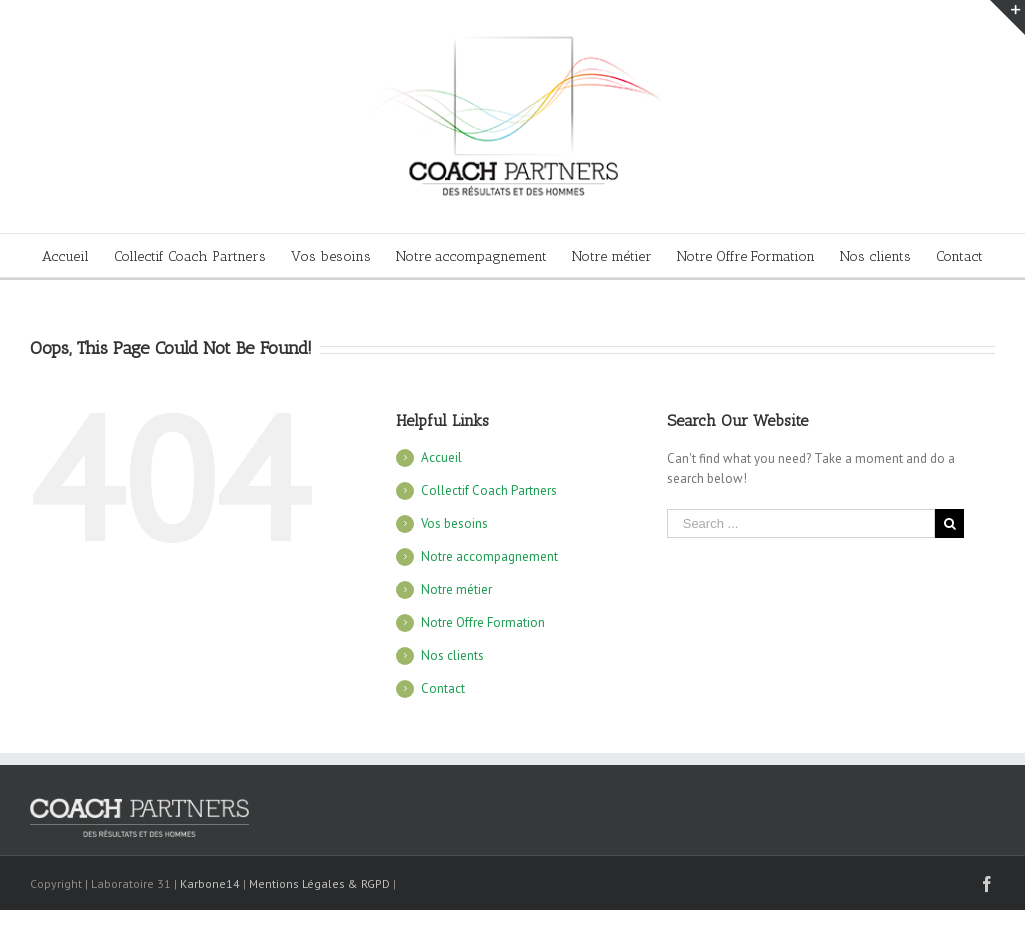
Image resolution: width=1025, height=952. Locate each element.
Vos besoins (454, 523)
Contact (443, 688)
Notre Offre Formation (483, 622)
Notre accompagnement (489, 556)
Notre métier (456, 589)
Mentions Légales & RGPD (319, 883)
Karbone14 (210, 883)
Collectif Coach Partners (489, 490)
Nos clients (452, 655)
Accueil (441, 457)
